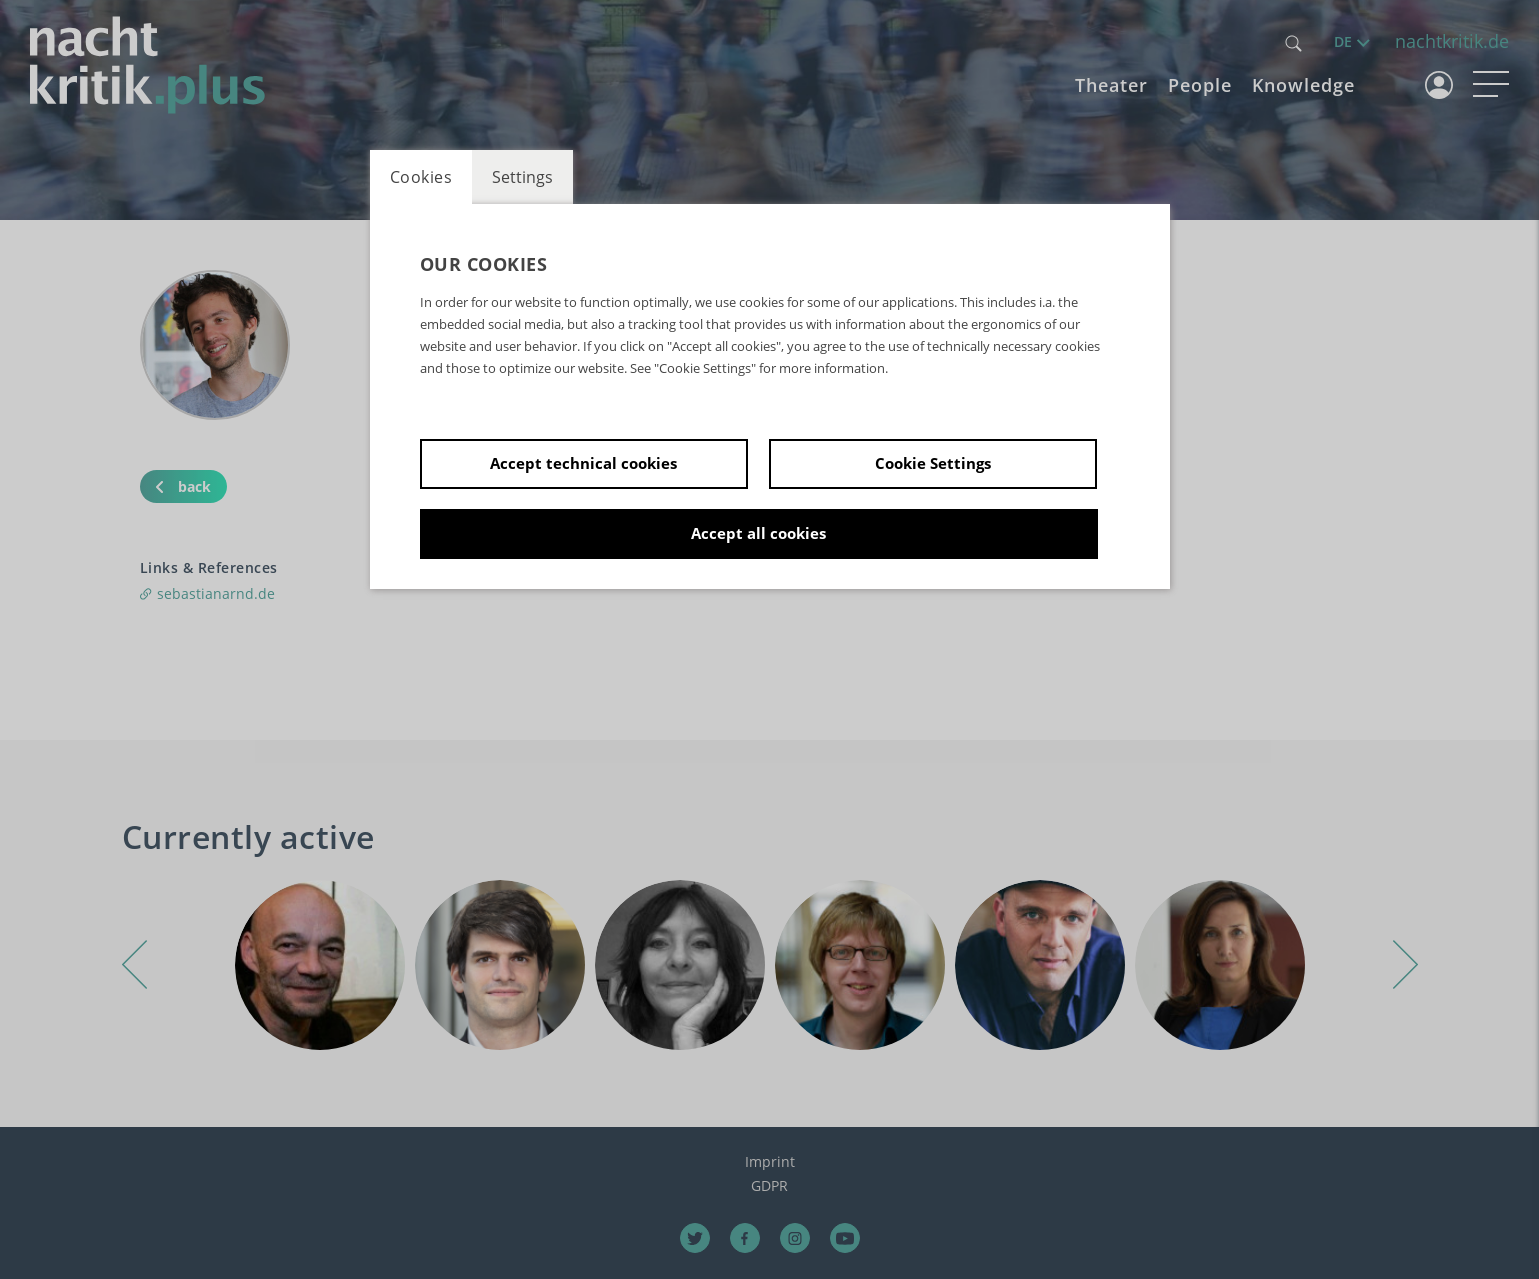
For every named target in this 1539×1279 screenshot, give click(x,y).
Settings (522, 177)
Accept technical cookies (583, 463)
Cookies (421, 177)
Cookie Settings (933, 463)
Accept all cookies (758, 533)
